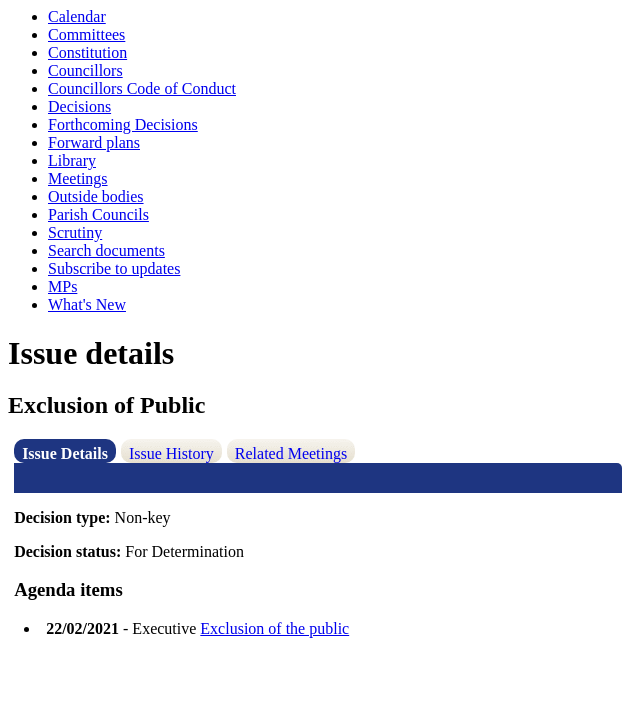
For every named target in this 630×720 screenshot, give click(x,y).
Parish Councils (98, 214)
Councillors (85, 70)
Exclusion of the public (274, 628)
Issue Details (65, 453)
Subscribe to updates (114, 268)
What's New (87, 304)
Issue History (171, 453)
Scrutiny (75, 232)
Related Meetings (291, 453)
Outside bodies (96, 196)
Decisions (79, 106)
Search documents (106, 250)
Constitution (87, 52)
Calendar (77, 16)
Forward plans (94, 142)
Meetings (78, 178)
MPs (62, 286)
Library (72, 160)
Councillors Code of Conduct (142, 88)
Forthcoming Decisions (123, 124)
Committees (86, 34)
